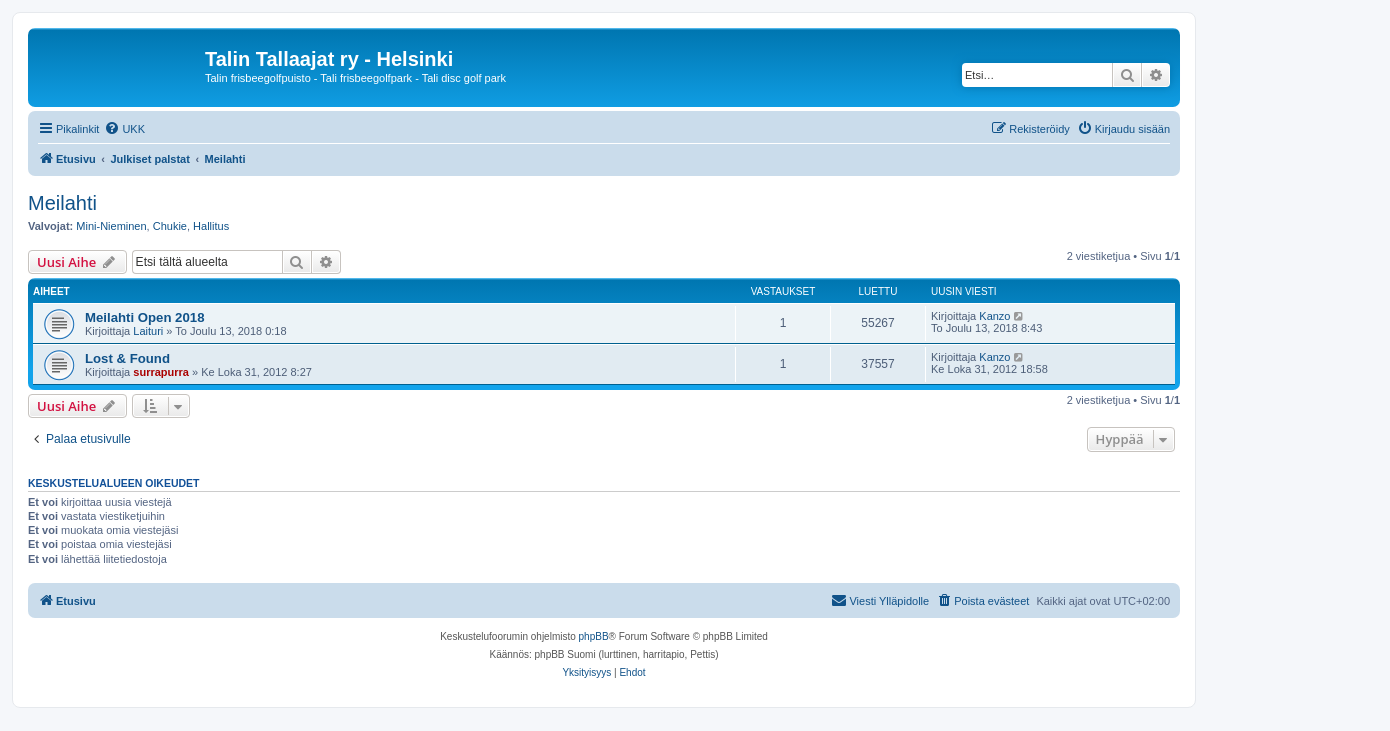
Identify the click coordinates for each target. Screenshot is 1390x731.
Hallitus (211, 226)
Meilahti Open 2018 (144, 317)
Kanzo (994, 316)
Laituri (148, 331)
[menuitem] (124, 129)
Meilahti (62, 203)
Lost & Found (127, 358)
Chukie (170, 226)
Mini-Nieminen (111, 226)
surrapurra (161, 372)
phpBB (594, 636)
